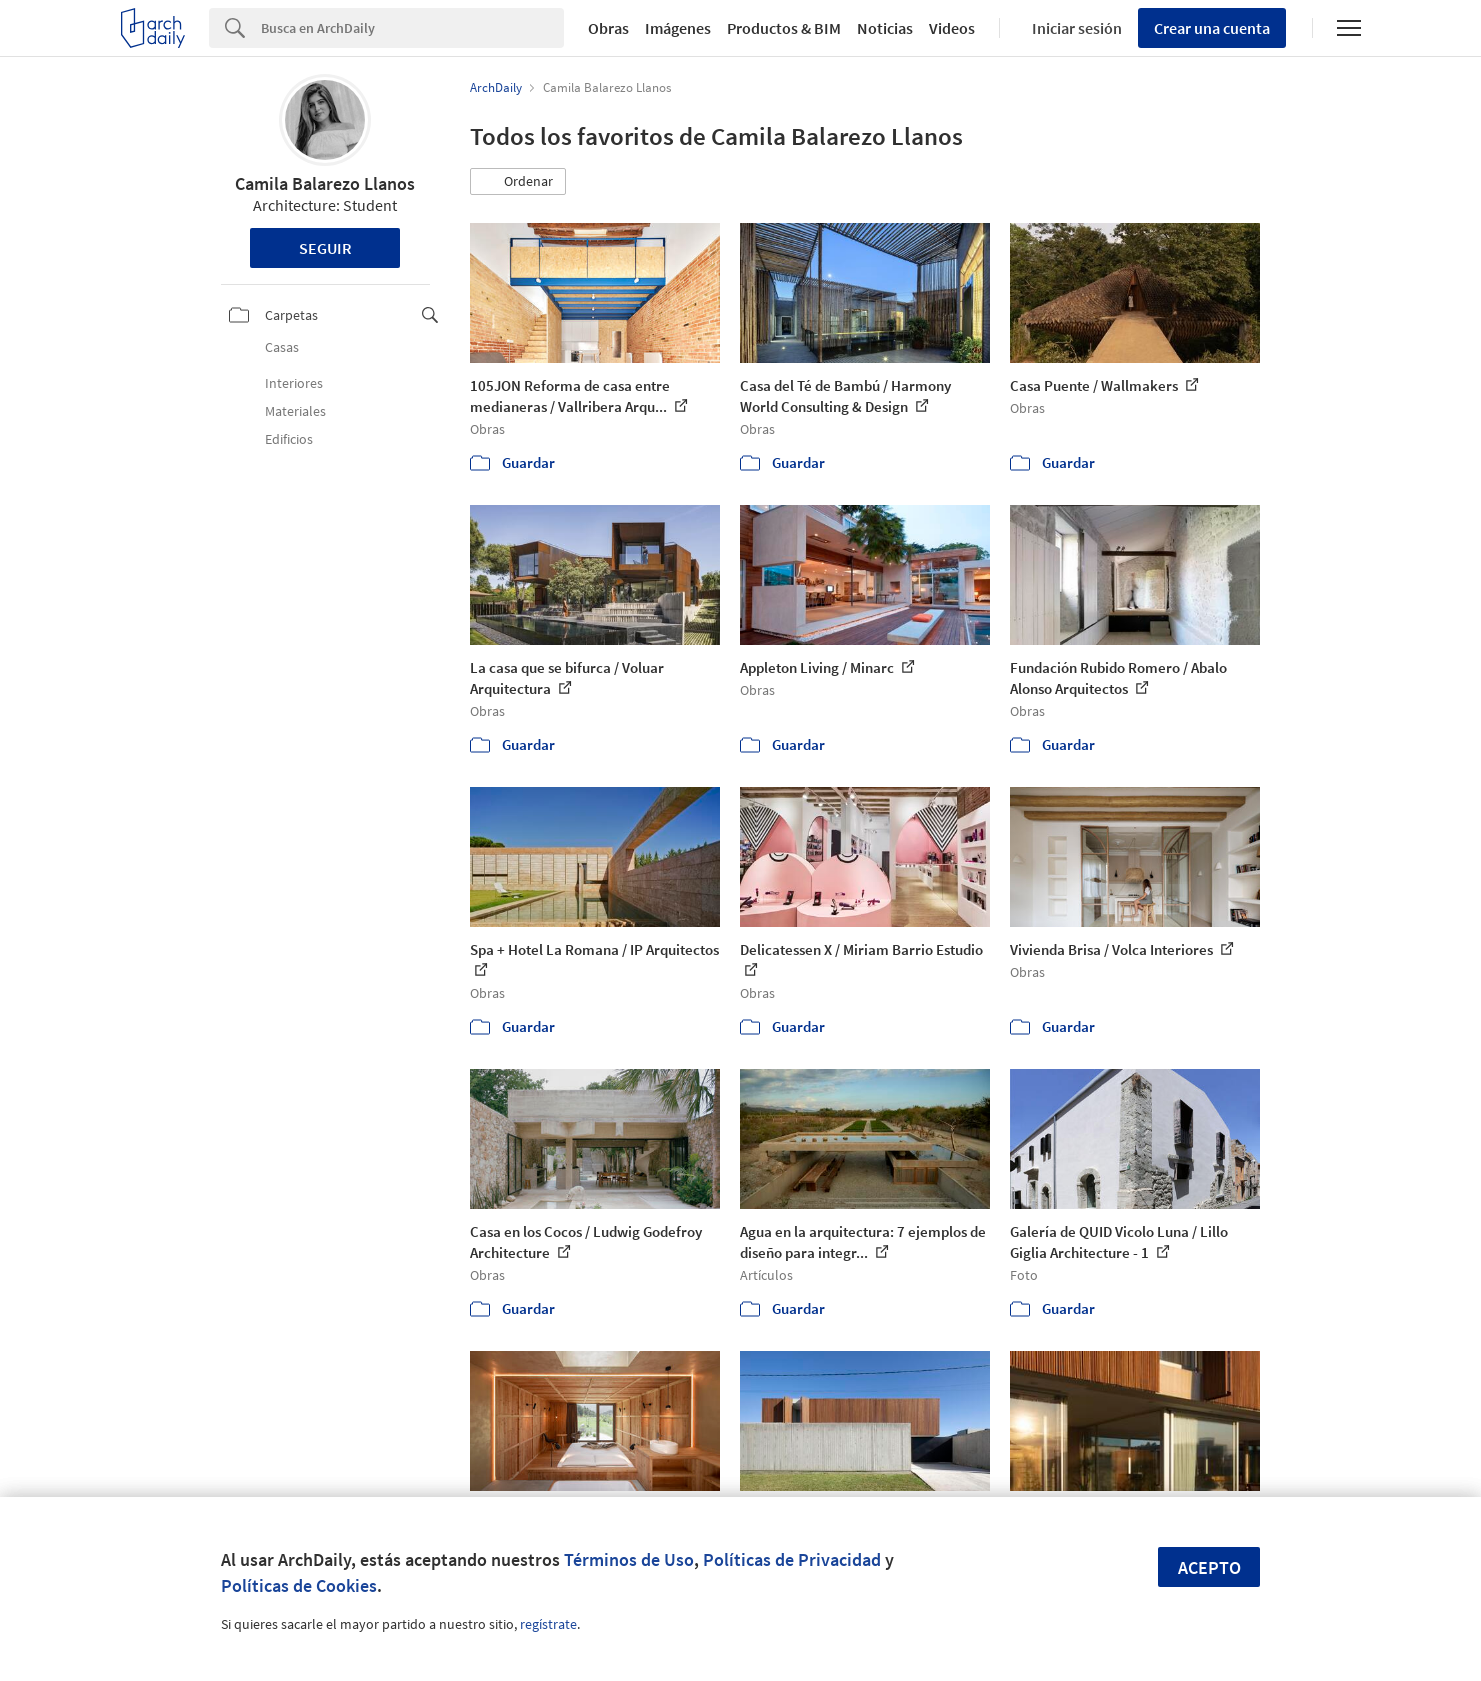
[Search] (412, 28)
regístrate (548, 1624)
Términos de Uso (629, 1559)
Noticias (885, 28)
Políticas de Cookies (299, 1585)
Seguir (325, 248)
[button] (518, 182)
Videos (952, 28)
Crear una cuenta (1212, 28)
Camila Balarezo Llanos (325, 183)
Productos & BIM (784, 28)
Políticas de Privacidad (792, 1559)
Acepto (1209, 1567)
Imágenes (678, 28)
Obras (608, 28)
